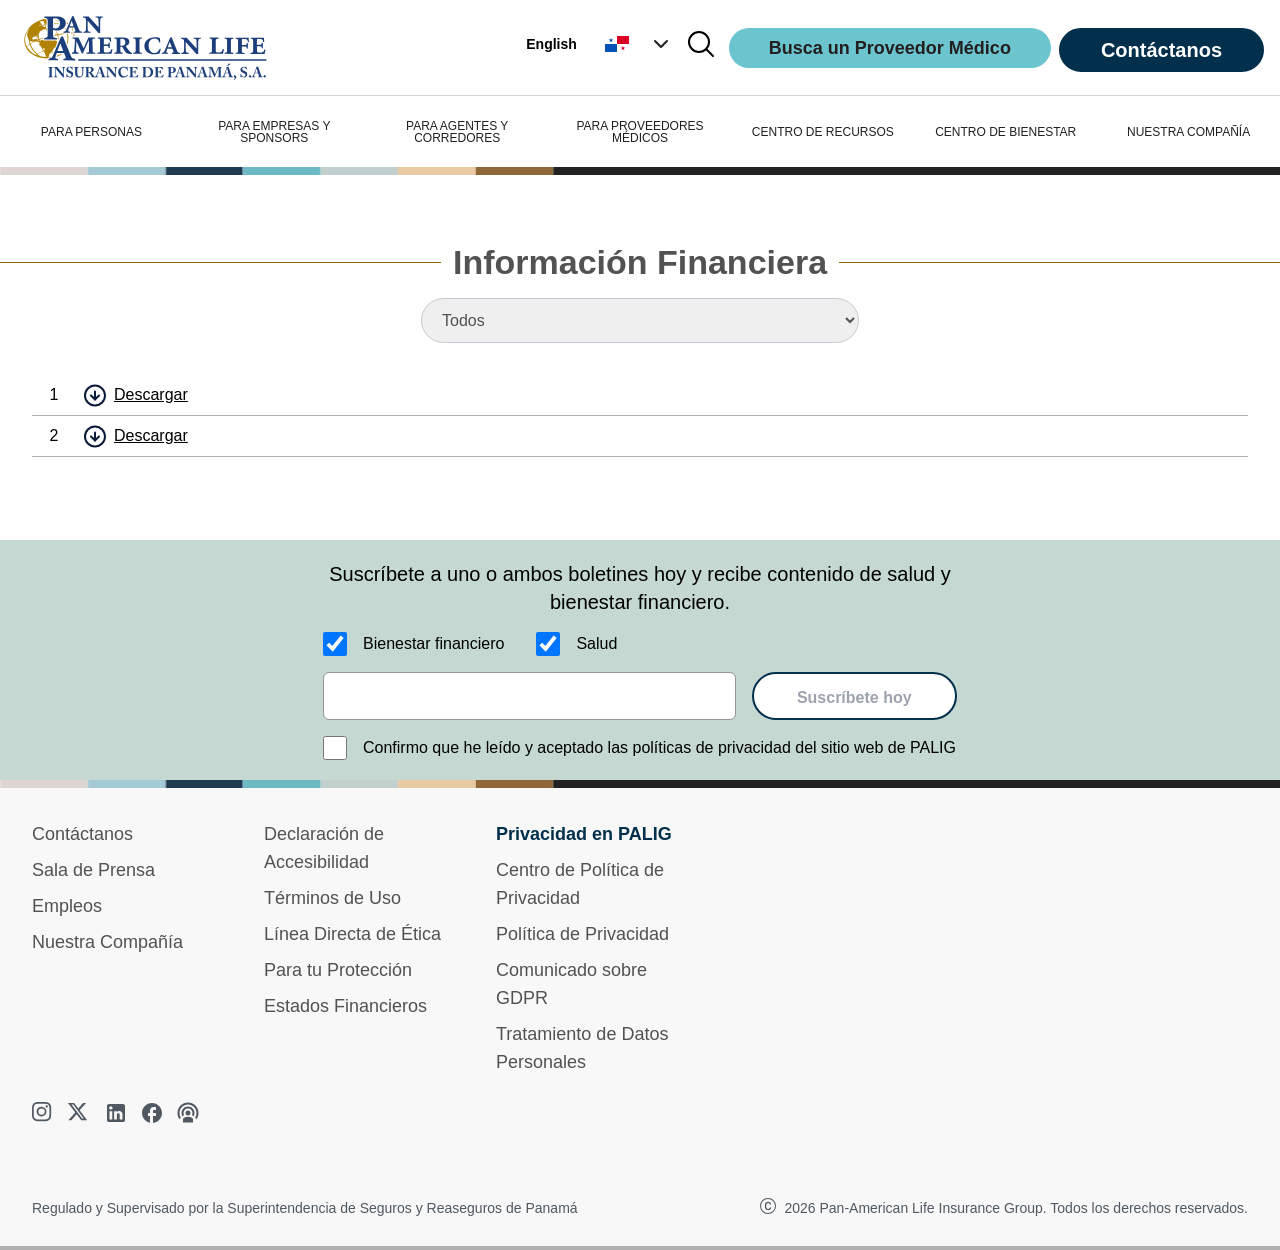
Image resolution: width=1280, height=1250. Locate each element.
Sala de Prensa (93, 870)
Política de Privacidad (582, 934)
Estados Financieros (345, 1006)
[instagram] (44, 1113)
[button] (639, 44)
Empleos (67, 906)
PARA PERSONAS (91, 132)
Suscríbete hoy (854, 697)
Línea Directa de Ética (352, 934)
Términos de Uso (332, 898)
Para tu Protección (338, 970)
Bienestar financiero (433, 643)
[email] (529, 696)
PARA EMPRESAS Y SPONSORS (274, 132)
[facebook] (152, 1113)
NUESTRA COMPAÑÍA (1188, 132)
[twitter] (80, 1113)
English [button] (551, 44)
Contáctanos (1161, 50)
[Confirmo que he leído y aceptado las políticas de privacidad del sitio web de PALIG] (335, 748)
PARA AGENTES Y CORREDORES (457, 132)
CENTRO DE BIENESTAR (1005, 132)
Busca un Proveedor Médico (890, 48)
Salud (596, 643)
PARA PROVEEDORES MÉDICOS (639, 132)
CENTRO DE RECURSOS (823, 132)
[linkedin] (116, 1113)
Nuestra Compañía (107, 942)
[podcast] (188, 1113)
